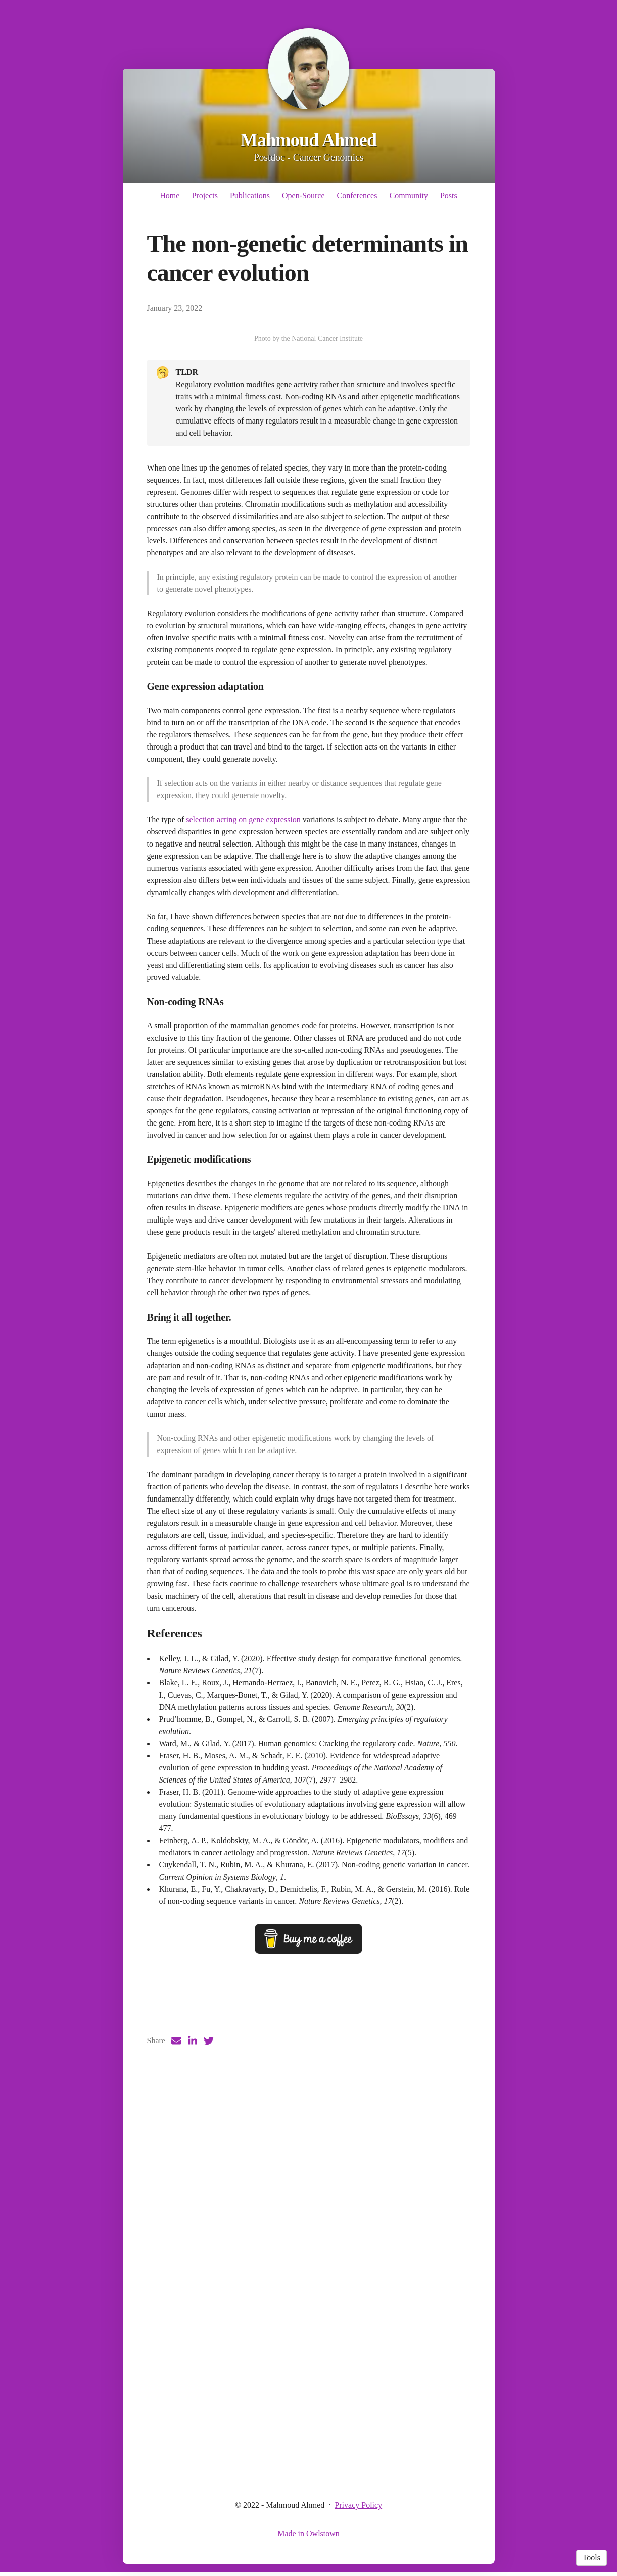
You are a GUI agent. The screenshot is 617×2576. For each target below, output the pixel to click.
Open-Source (303, 195)
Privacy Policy (358, 2509)
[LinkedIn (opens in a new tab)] (192, 2449)
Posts (448, 195)
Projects (205, 195)
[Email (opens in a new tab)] (176, 2449)
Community (408, 195)
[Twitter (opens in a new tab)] (209, 2449)
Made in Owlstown (308, 2537)
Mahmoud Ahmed (309, 140)
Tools (591, 2557)
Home (169, 195)
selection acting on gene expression (243, 1130)
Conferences (357, 195)
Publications (250, 195)
